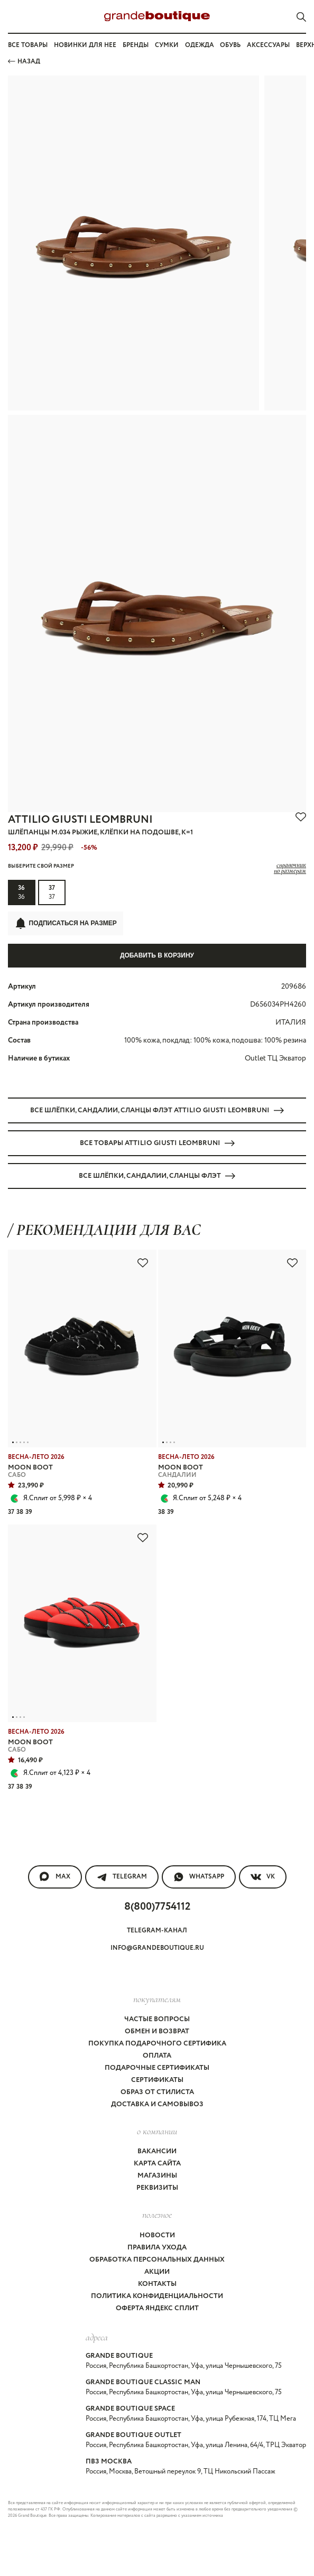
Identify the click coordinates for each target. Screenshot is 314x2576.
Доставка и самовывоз (157, 2104)
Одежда (199, 45)
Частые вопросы (157, 2019)
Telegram (122, 1877)
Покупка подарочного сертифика (157, 2044)
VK (263, 1877)
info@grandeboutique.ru (157, 1947)
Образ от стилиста (157, 2092)
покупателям (157, 1999)
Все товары (28, 45)
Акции (157, 2272)
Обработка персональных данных (157, 2260)
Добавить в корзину (157, 955)
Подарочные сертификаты (157, 2068)
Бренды (136, 45)
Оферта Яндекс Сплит (157, 2308)
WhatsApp (198, 1877)
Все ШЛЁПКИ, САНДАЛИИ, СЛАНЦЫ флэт (157, 1176)
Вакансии (157, 2151)
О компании (157, 2131)
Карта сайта (157, 2164)
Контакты (157, 2284)
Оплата (157, 2056)
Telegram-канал (157, 1930)
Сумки (167, 45)
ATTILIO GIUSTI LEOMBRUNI (80, 819)
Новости (157, 2235)
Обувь (230, 45)
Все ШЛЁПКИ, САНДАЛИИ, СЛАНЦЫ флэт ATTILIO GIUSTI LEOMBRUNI (157, 1110)
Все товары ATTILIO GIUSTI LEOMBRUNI (157, 1143)
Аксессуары (268, 45)
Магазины (157, 2176)
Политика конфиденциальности (157, 2296)
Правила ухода (157, 2248)
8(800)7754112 (157, 1906)
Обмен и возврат (157, 2031)
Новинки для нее (85, 45)
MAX (55, 1877)
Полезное (157, 2214)
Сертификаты (157, 2080)
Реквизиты (157, 2188)
